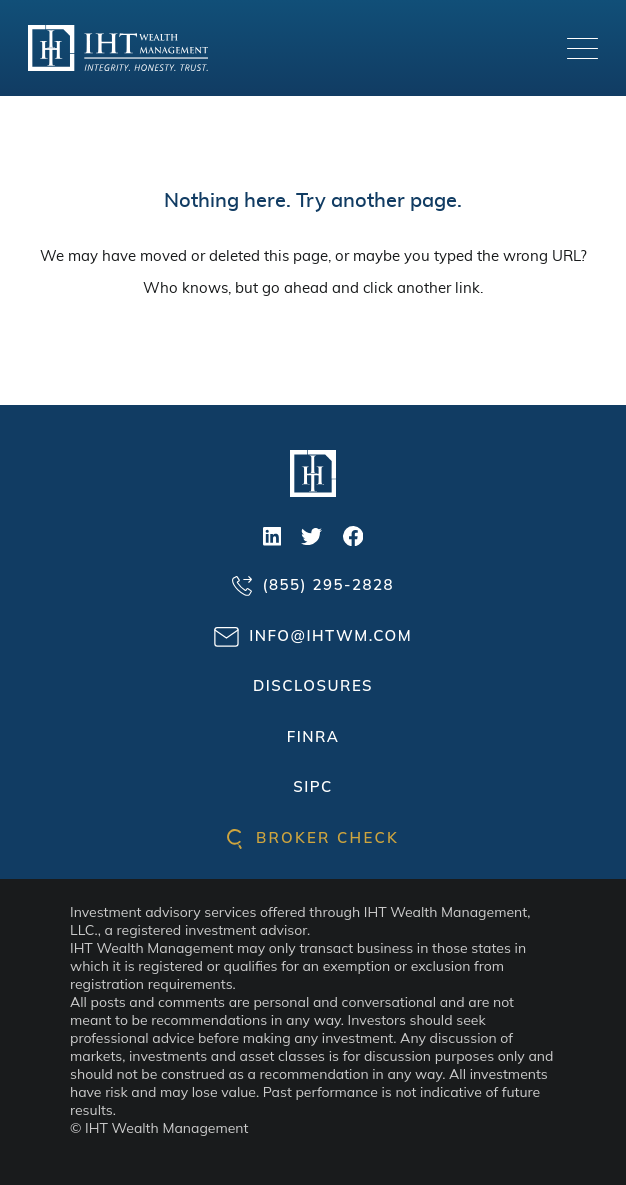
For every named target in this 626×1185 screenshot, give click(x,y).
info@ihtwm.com (313, 636)
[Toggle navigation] (582, 48)
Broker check (313, 837)
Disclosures (313, 685)
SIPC (313, 786)
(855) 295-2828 (313, 585)
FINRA (313, 736)
